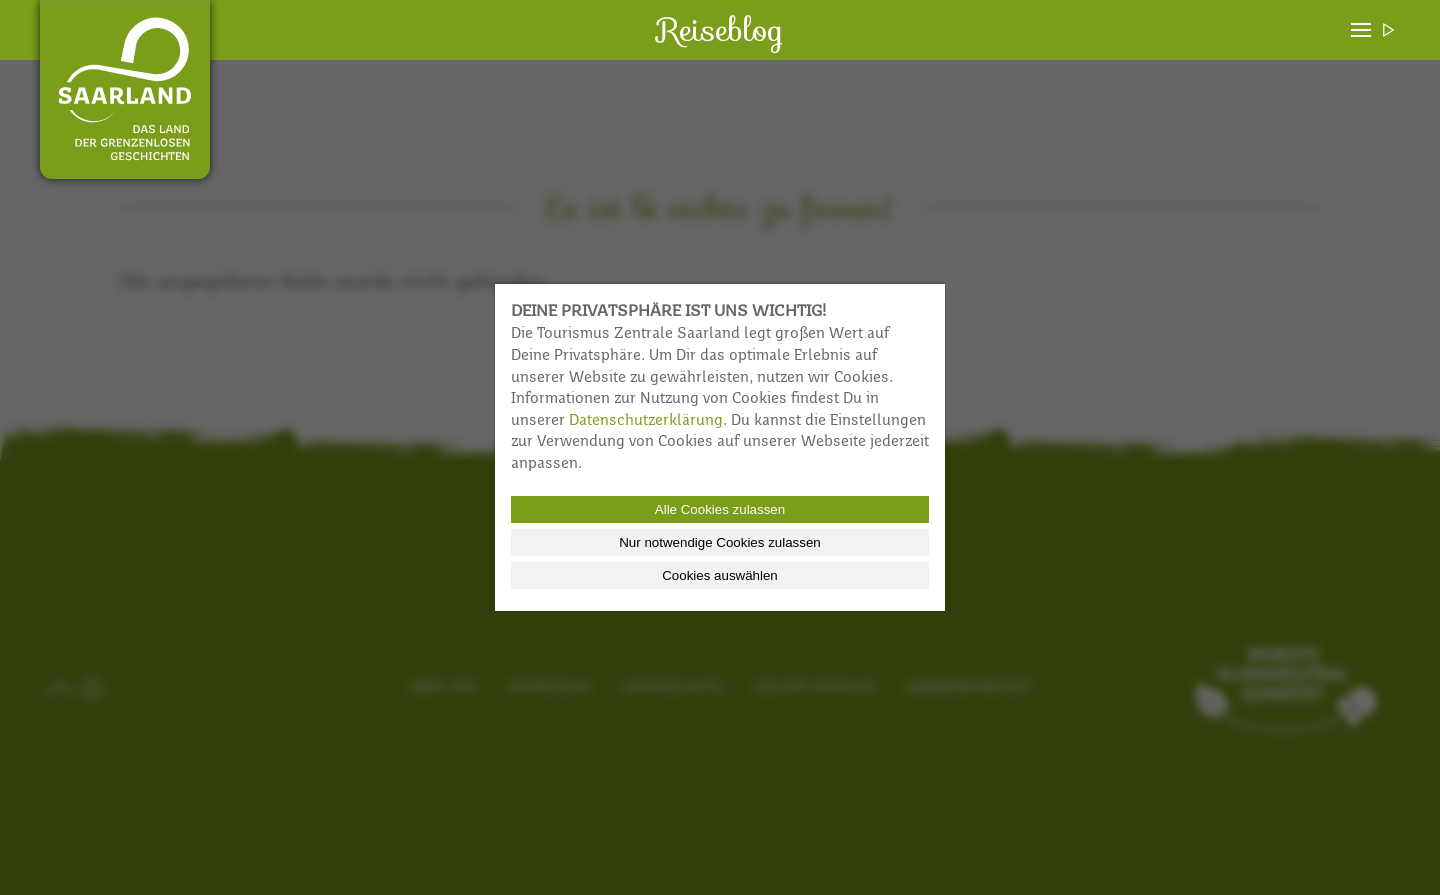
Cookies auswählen (720, 575)
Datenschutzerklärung (646, 421)
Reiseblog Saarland (125, 89)
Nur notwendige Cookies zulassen (720, 542)
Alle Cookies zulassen (720, 509)
